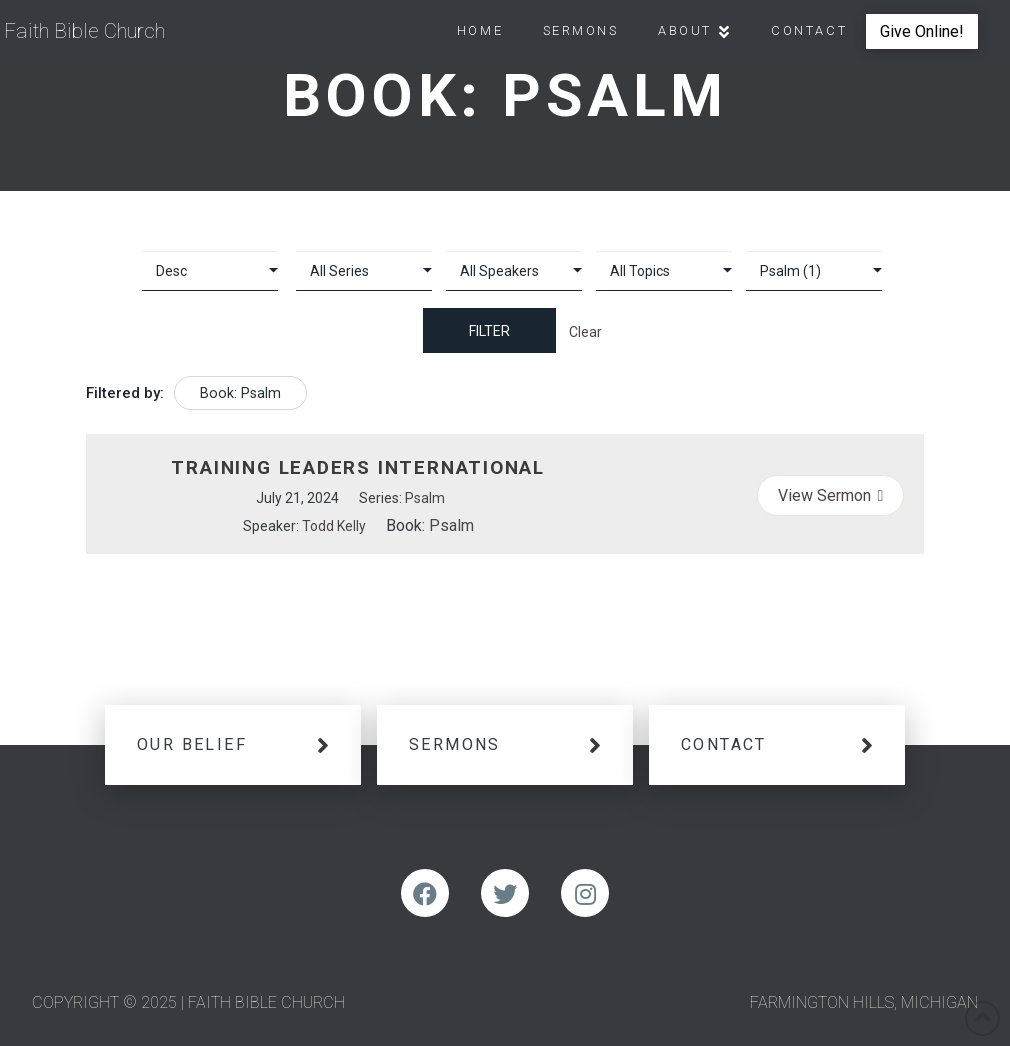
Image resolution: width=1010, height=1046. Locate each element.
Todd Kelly (334, 526)
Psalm (425, 498)
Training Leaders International (358, 467)
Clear (585, 332)
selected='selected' (814, 271)
